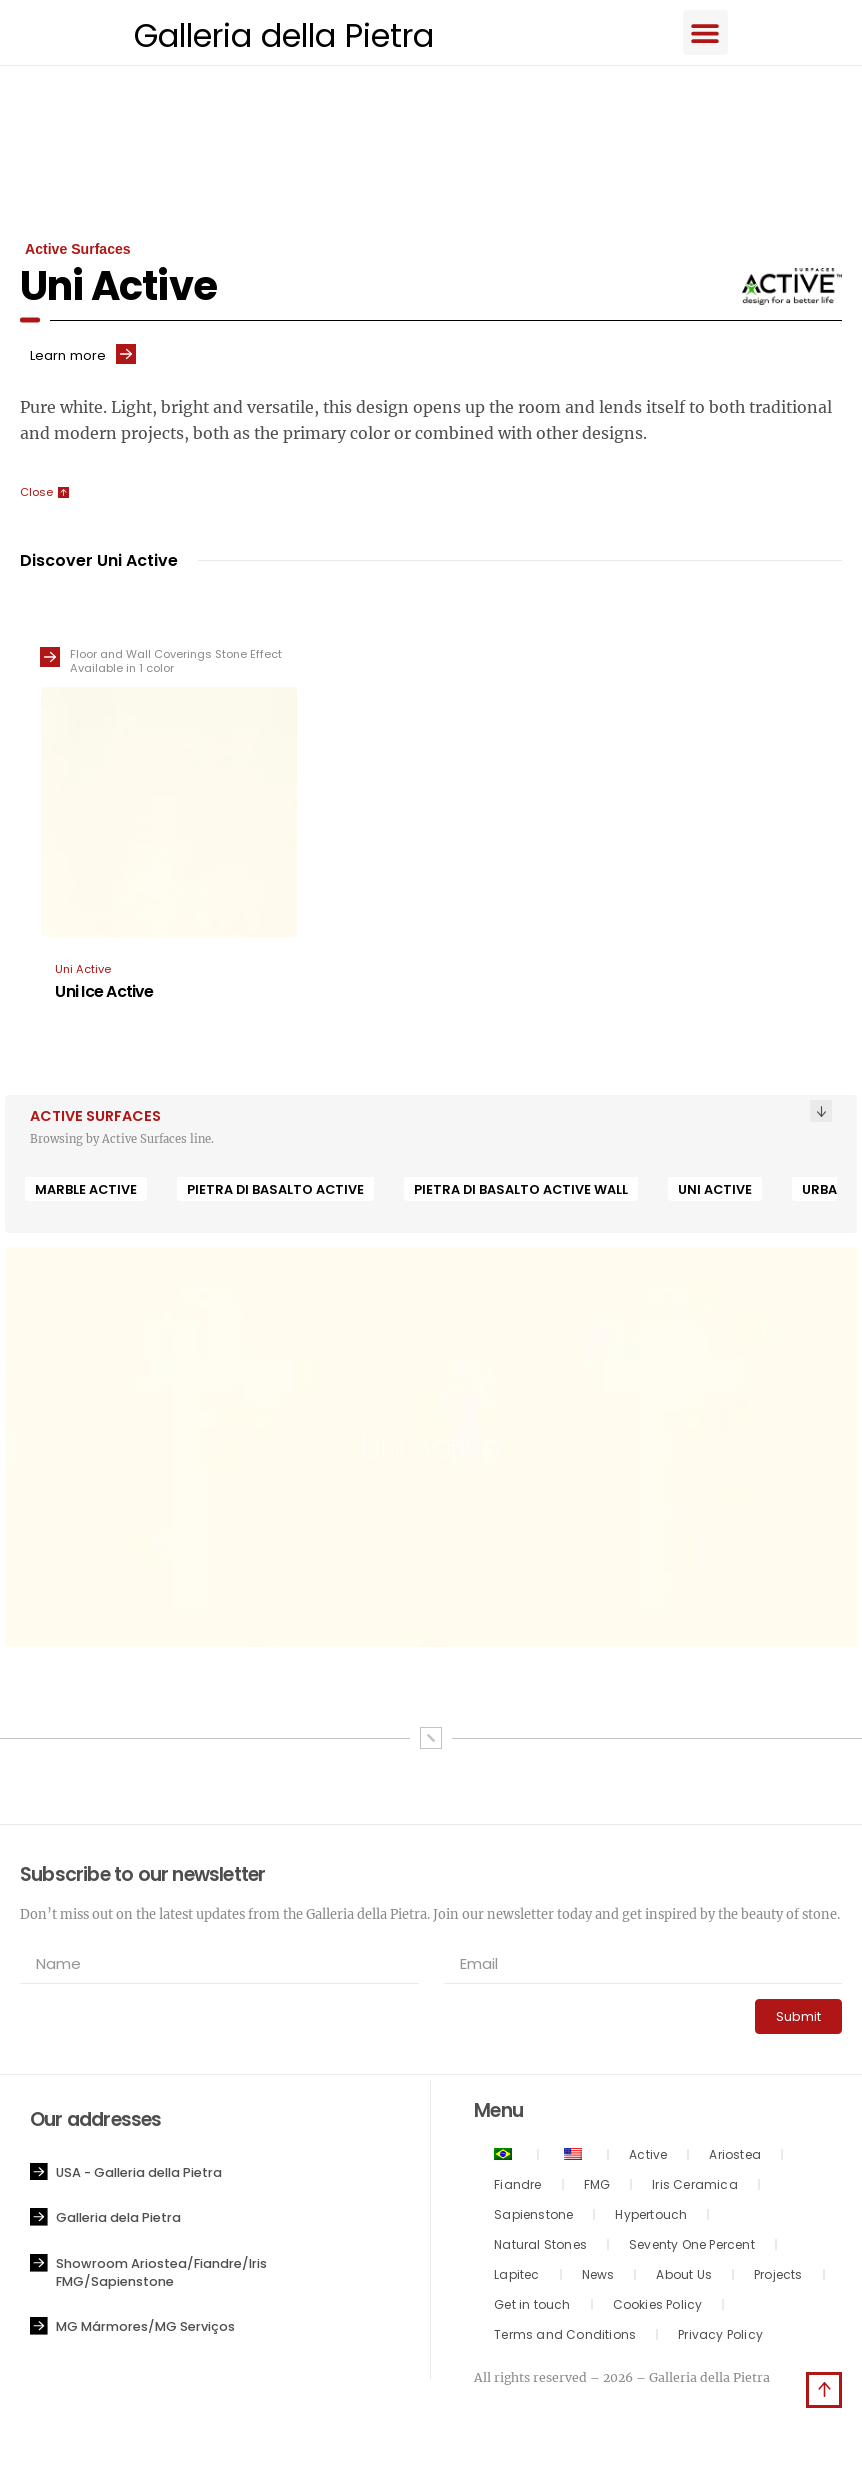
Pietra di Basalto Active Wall (521, 1192)
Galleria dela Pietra (118, 2220)
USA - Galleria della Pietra (139, 2175)
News (598, 2277)
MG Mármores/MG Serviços (145, 2329)
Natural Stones (540, 2247)
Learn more (68, 358)
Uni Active (715, 1192)
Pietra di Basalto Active (275, 1192)
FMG (597, 2187)
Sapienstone (533, 2217)
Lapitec (516, 2277)
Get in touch (532, 2307)
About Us (684, 2277)
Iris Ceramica (695, 2187)
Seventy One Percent (692, 2247)
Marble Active (86, 1192)
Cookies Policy (658, 2307)
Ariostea (735, 2157)
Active (648, 2157)
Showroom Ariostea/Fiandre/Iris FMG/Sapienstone (161, 2275)
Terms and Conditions (565, 2337)
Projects (778, 2277)
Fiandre (517, 2187)
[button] (717, 33)
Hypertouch (651, 2217)
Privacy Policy (720, 2337)
